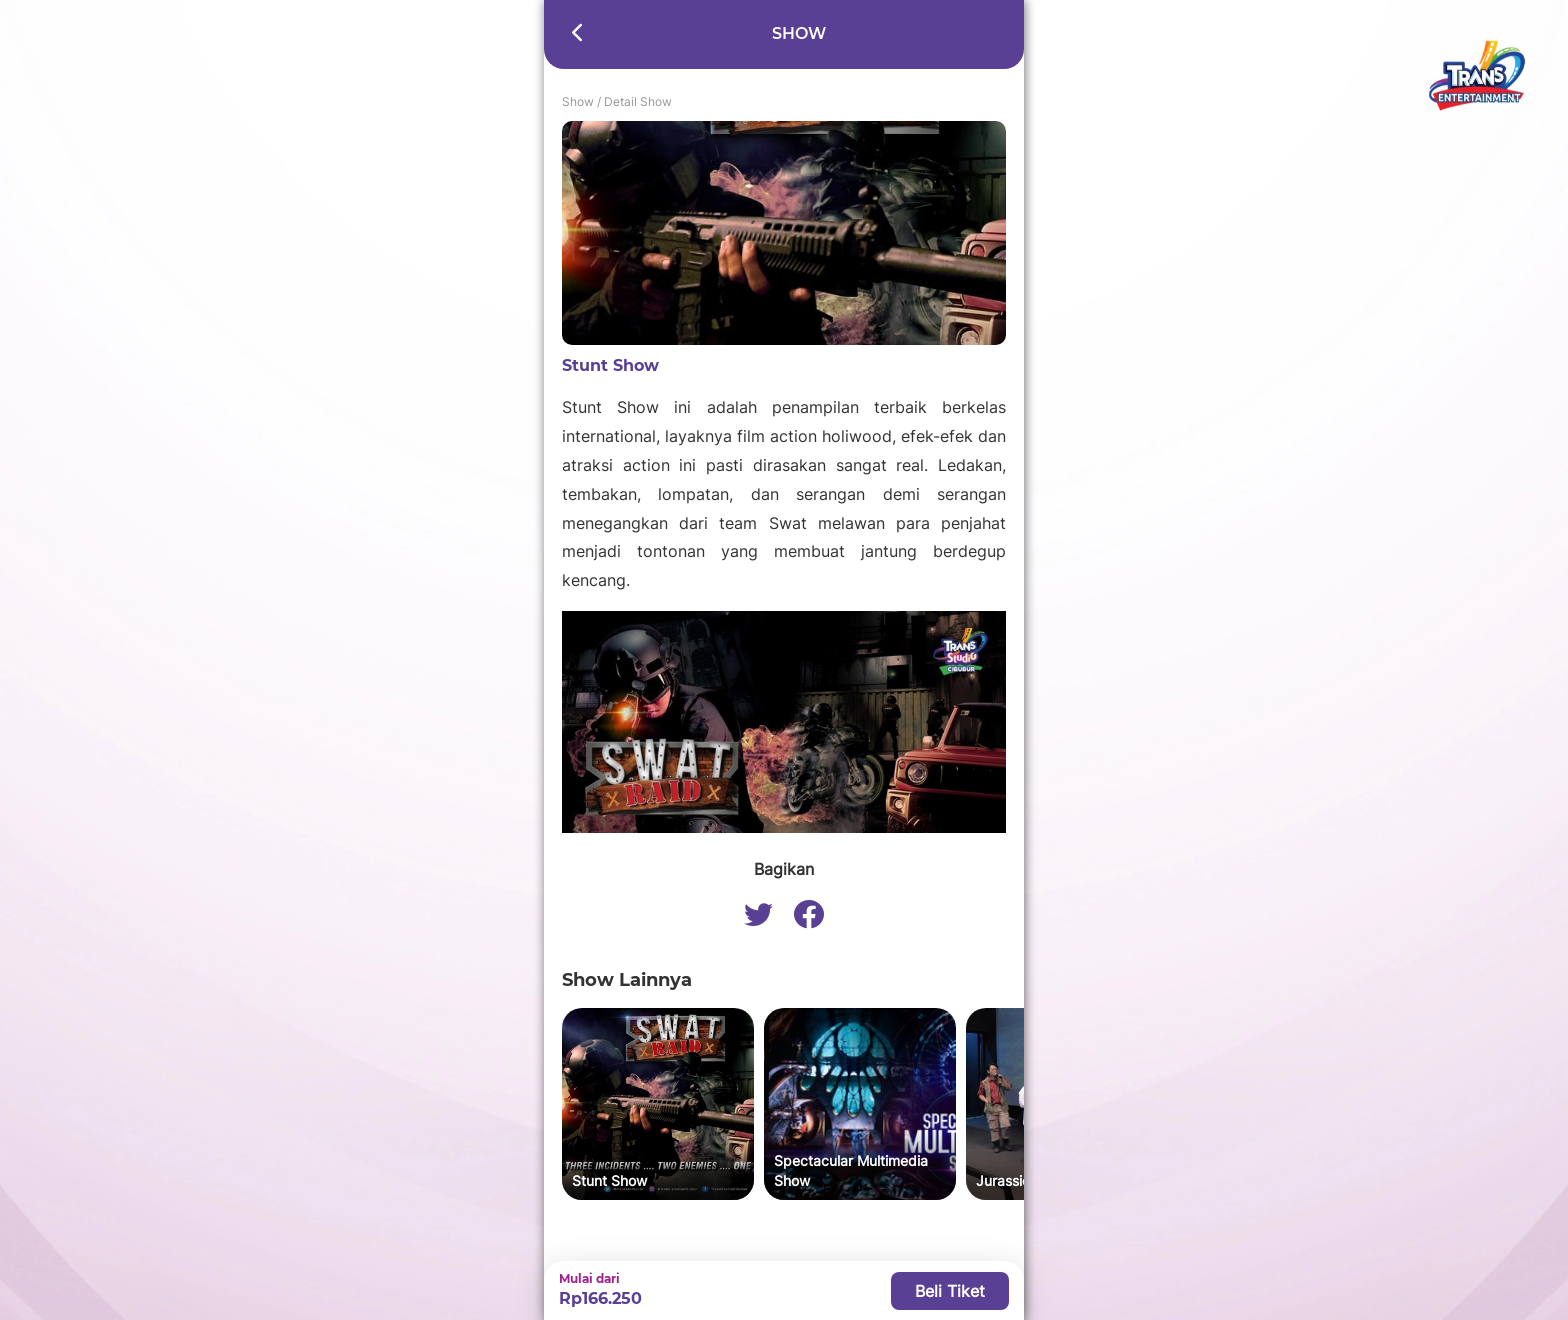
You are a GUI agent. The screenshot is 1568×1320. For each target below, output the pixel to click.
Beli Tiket (950, 1291)
